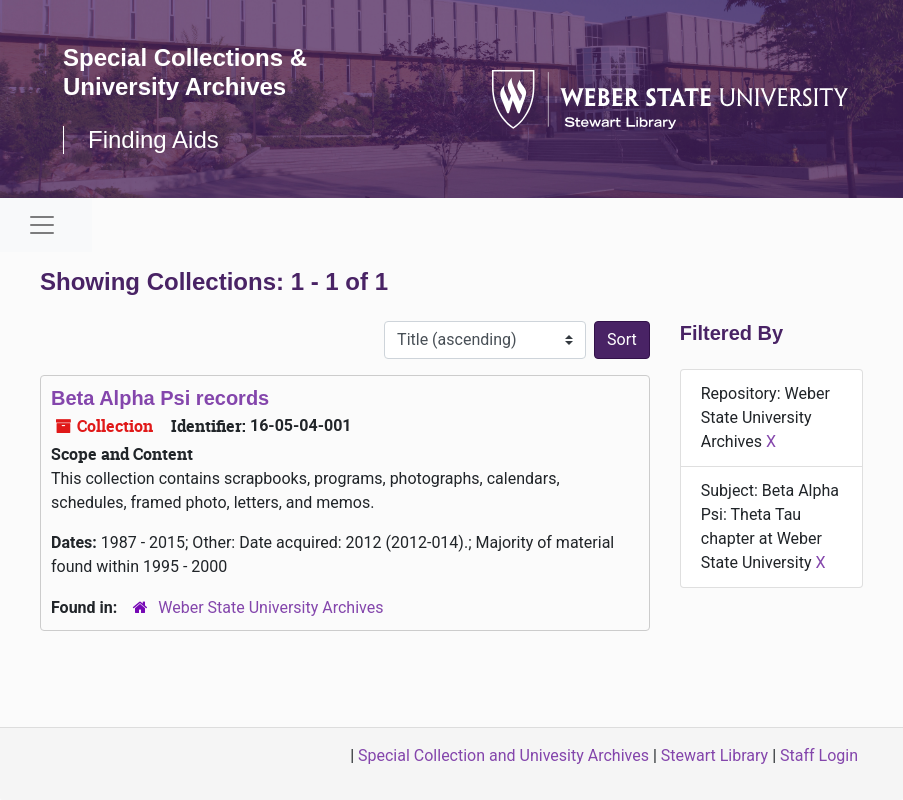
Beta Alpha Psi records (160, 398)
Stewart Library (714, 755)
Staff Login (819, 755)
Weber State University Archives (270, 607)
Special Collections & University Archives (185, 72)
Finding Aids (153, 139)
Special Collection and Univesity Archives (503, 755)
